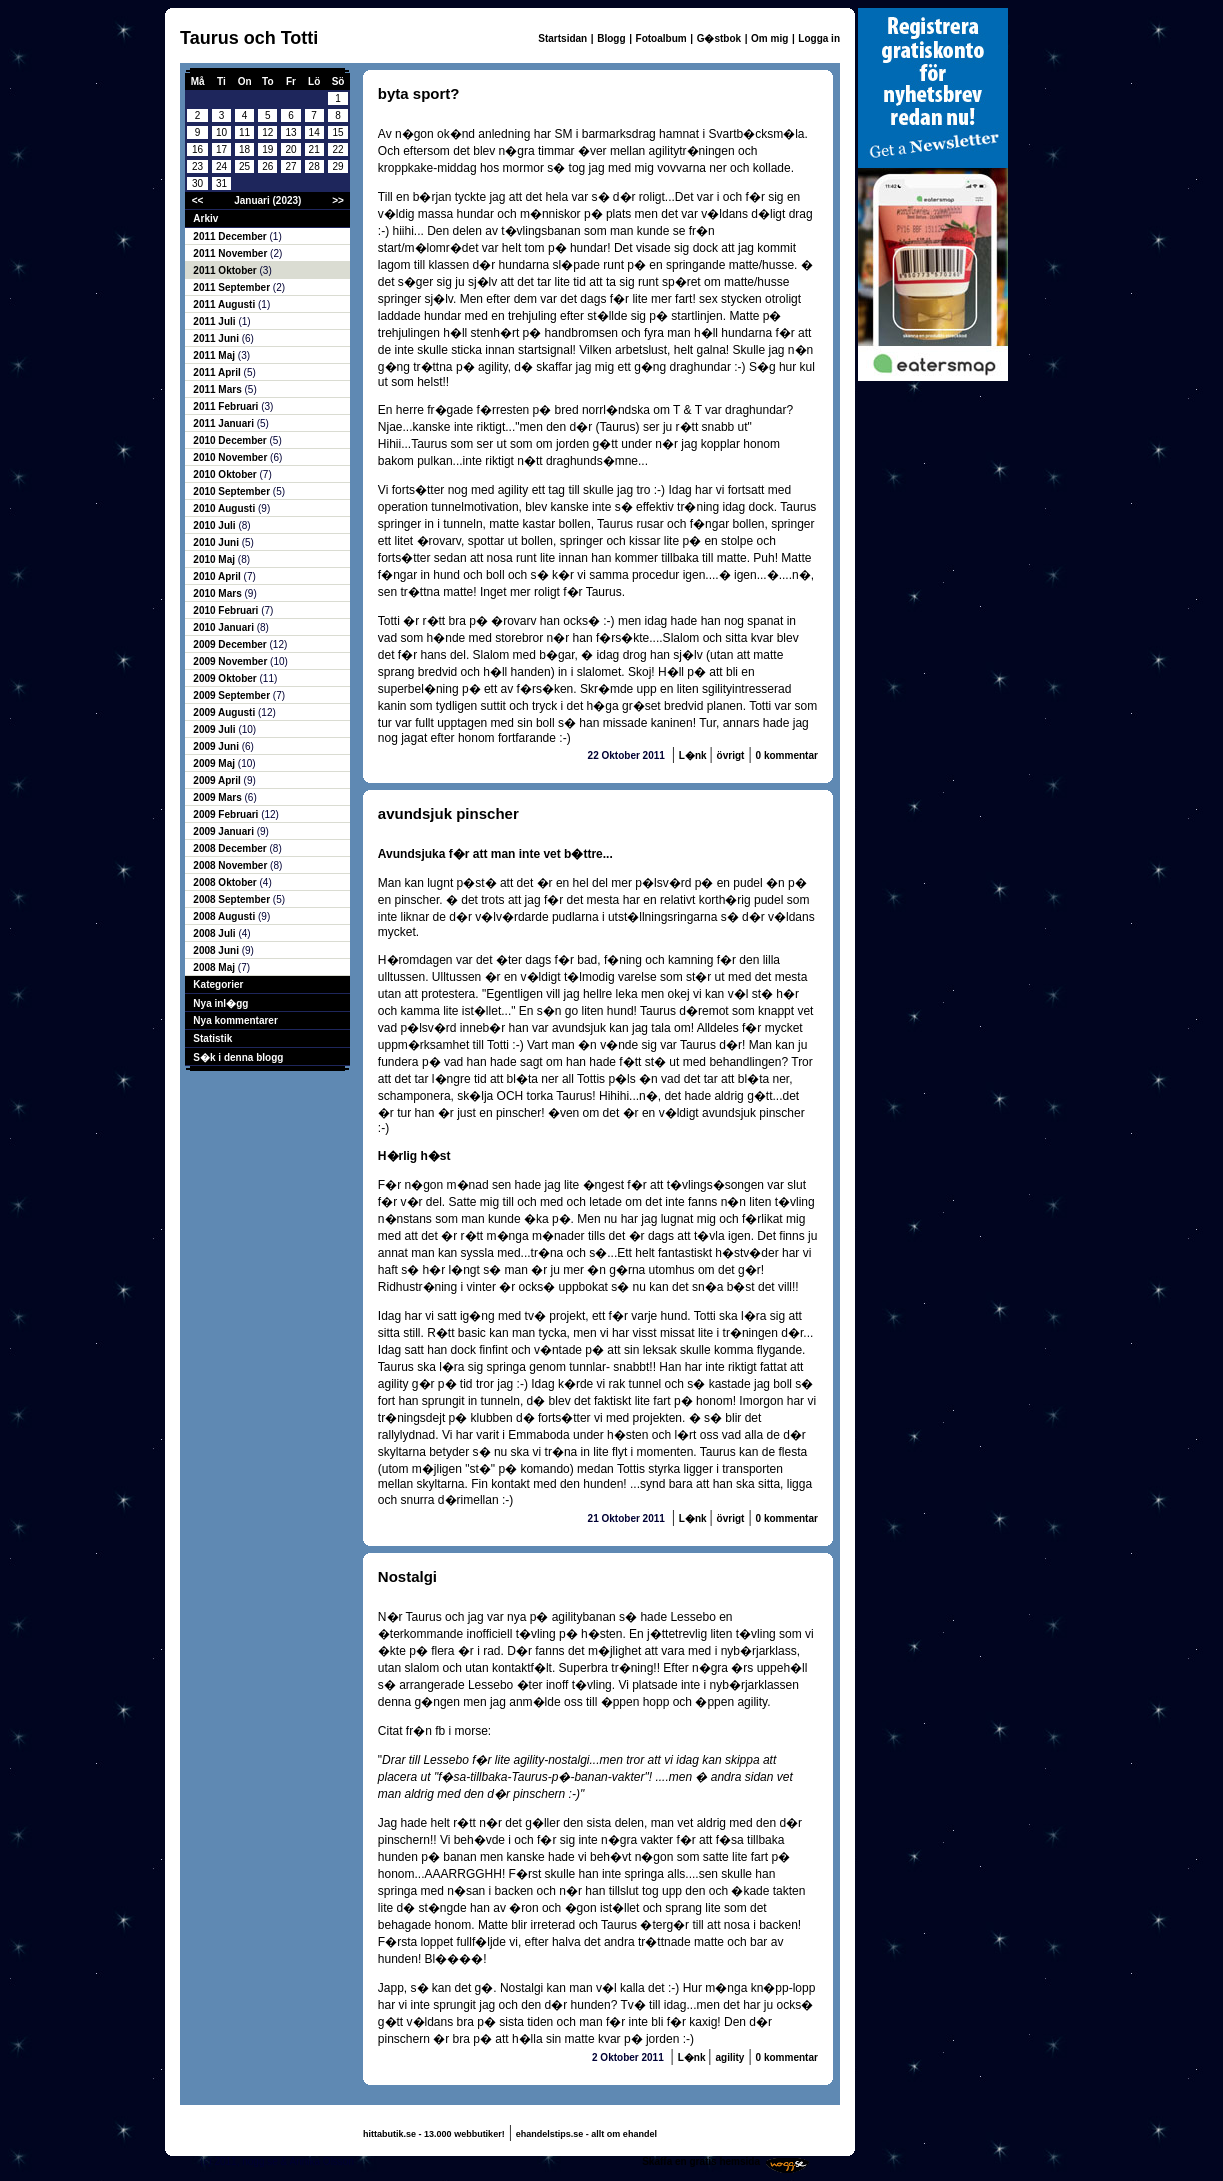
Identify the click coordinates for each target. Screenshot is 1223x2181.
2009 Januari (224, 831)
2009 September (233, 695)
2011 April (218, 372)
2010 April (218, 576)
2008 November (231, 865)
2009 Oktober (226, 678)
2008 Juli (215, 933)
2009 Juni (217, 746)
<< (198, 200)
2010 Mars (218, 593)
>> (338, 200)
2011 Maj (215, 355)
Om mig (769, 38)
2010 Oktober (226, 474)
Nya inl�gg (220, 1003)
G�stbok (719, 38)
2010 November (231, 457)
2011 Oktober (226, 270)
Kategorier (218, 984)
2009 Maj (215, 763)
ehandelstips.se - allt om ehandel (586, 2134)
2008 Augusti (225, 916)
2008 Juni (217, 950)
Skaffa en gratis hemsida (701, 2161)
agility (729, 2057)
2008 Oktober (226, 882)
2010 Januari (224, 627)
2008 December (231, 848)
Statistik (212, 1038)
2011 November (231, 253)
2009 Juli (215, 729)
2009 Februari (227, 814)
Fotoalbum (661, 38)
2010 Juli (215, 525)
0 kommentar (787, 755)
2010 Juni (217, 542)
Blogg (611, 38)
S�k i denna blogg (238, 1057)
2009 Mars (218, 797)
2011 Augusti (225, 304)
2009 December (231, 644)
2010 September (233, 491)
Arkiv (205, 218)
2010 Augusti (225, 508)
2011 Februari (227, 406)
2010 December (231, 440)
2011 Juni (217, 338)
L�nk (694, 755)
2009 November (231, 661)
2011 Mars (218, 389)
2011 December (231, 236)
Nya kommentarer (235, 1020)
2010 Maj (215, 559)
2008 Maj (215, 967)
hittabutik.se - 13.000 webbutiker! (434, 2134)
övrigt (731, 755)
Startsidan (562, 38)
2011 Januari (224, 423)
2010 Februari (227, 610)
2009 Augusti (225, 712)
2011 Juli (215, 321)
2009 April (218, 780)
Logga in (819, 38)
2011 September (233, 287)
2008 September (233, 899)
